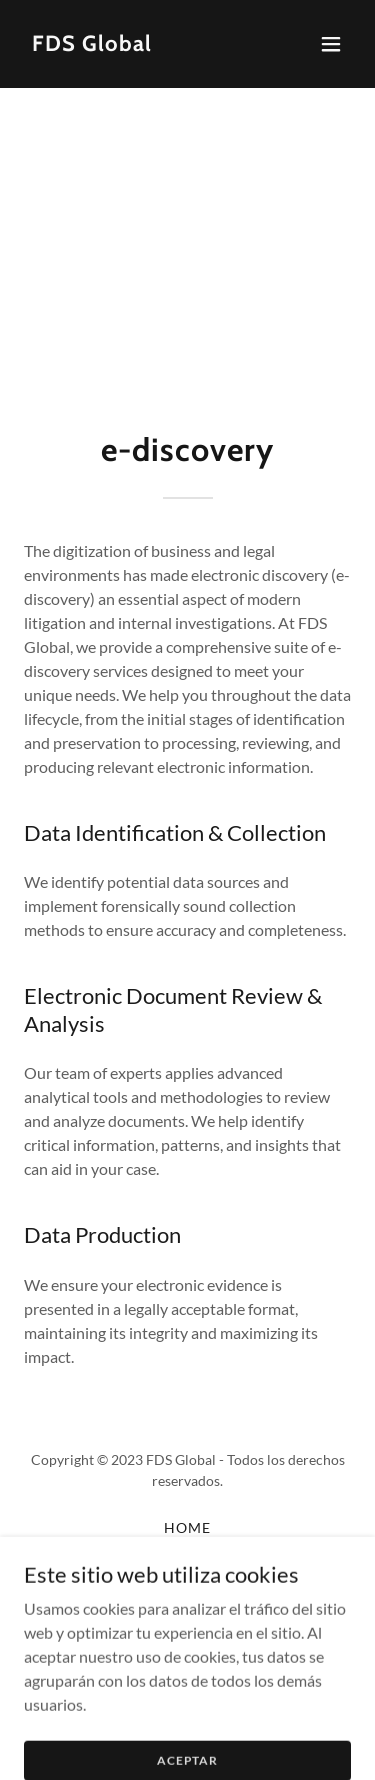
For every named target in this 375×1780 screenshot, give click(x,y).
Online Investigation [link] (188, 1627)
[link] (92, 44)
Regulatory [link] (187, 1602)
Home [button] (187, 1527)
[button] (331, 44)
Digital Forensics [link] (188, 1552)
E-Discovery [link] (187, 1577)
